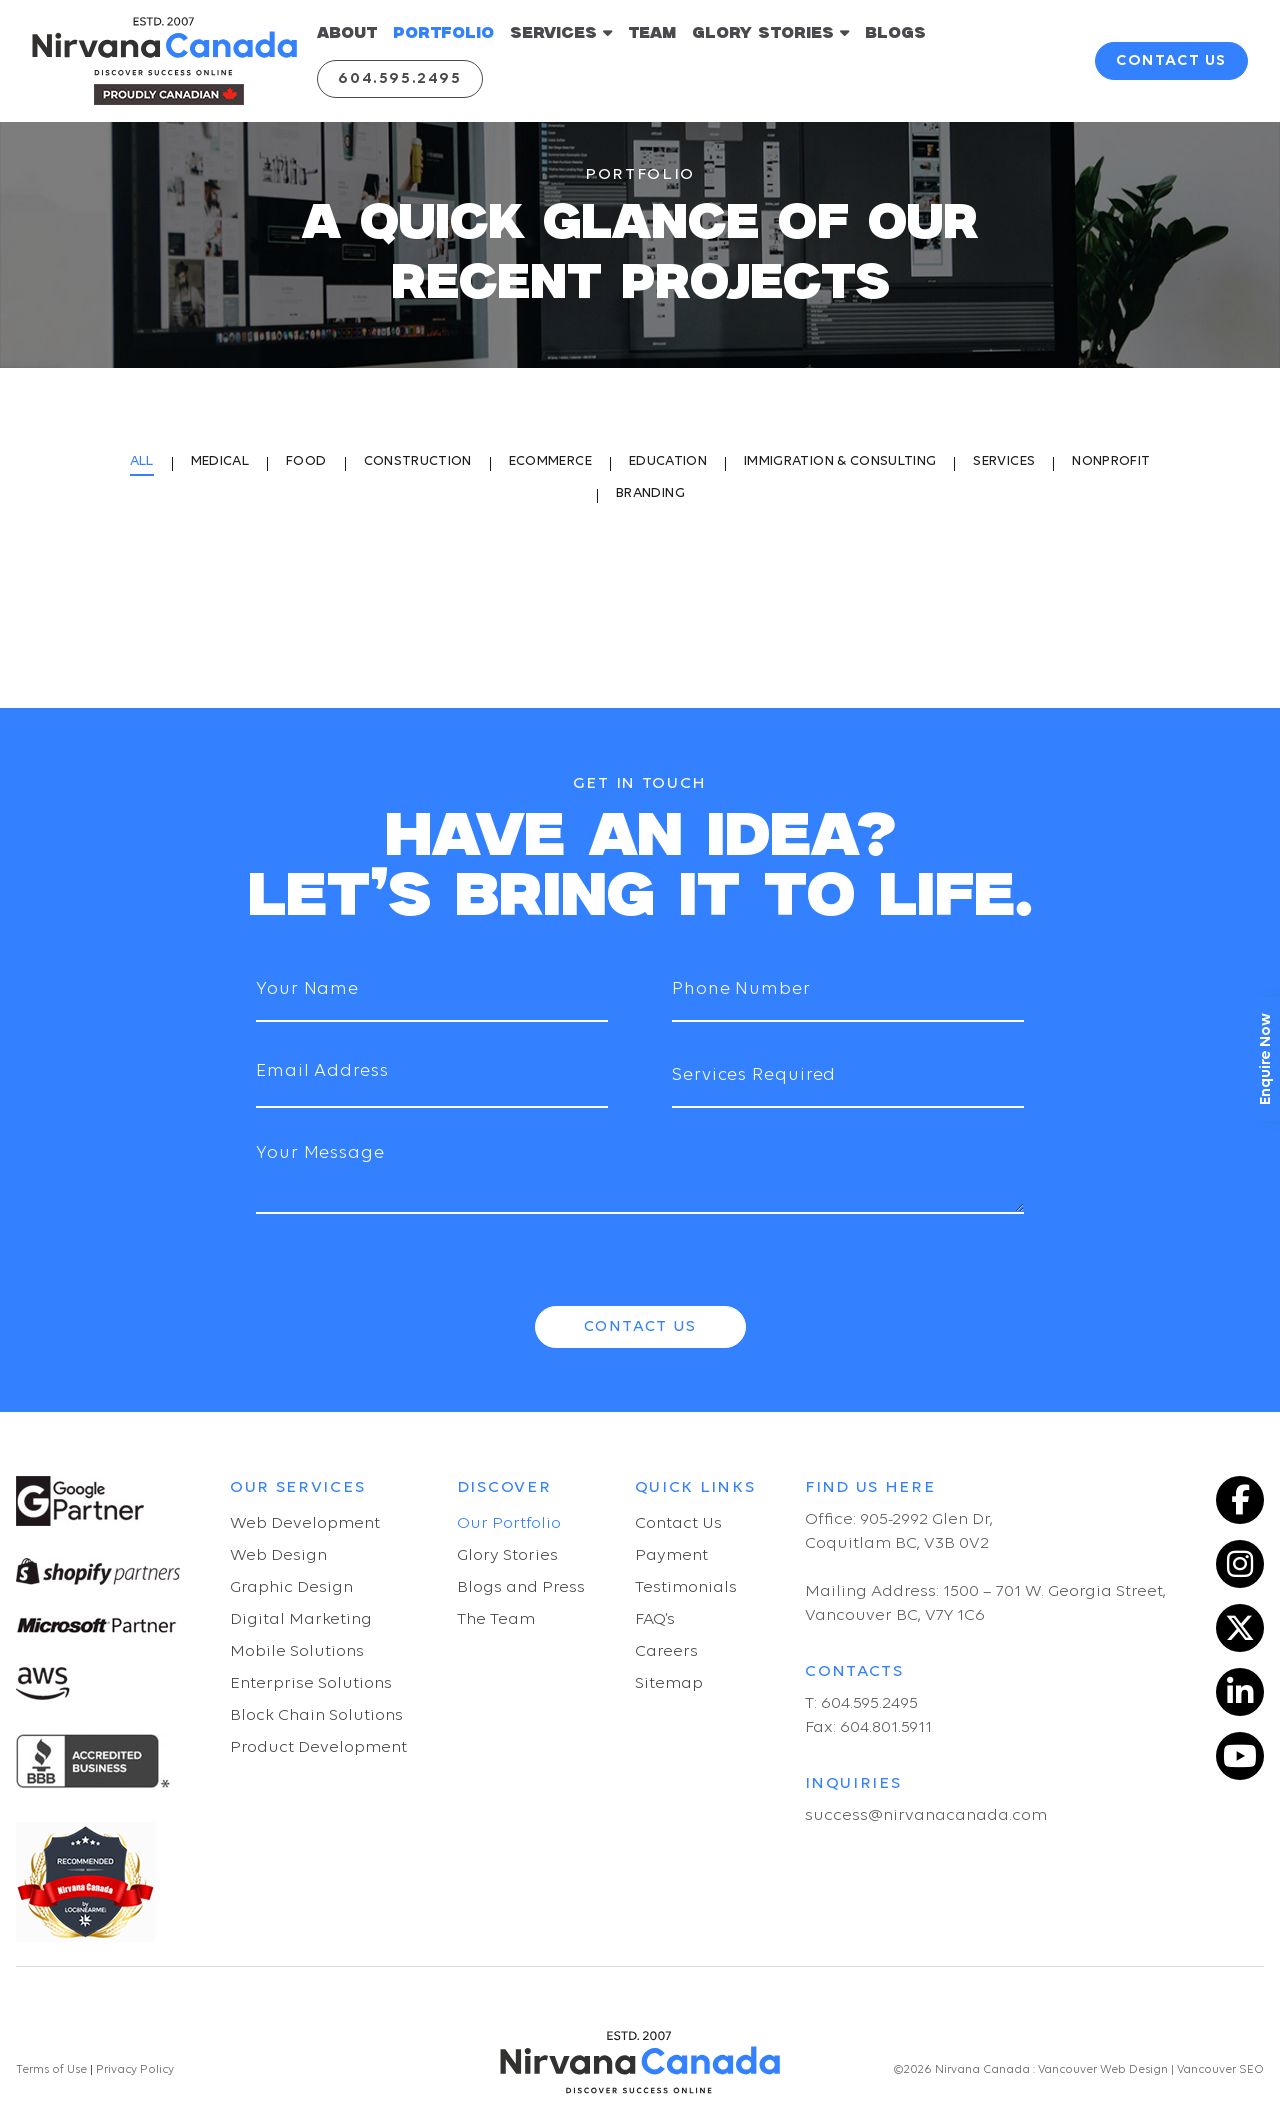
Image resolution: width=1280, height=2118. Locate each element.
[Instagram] (1240, 1564)
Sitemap (669, 1683)
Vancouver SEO (1220, 2070)
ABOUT (347, 33)
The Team (496, 1619)
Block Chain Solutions (316, 1715)
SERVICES (561, 33)
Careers (666, 1651)
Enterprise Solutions (311, 1683)
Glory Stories (507, 1555)
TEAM (652, 33)
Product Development (318, 1747)
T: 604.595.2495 (861, 1703)
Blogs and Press (521, 1587)
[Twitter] (1240, 1628)
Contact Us (640, 1327)
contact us (1171, 61)
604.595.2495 (399, 79)
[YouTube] (1240, 1756)
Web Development (305, 1523)
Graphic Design (291, 1587)
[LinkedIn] (1240, 1692)
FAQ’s (655, 1619)
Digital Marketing (301, 1619)
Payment (671, 1555)
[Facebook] (1240, 1500)
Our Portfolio (509, 1523)
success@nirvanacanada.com (926, 1815)
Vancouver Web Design (1103, 2070)
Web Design (278, 1555)
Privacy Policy (133, 2070)
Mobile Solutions (297, 1651)
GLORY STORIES (770, 33)
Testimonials (686, 1587)
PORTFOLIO (443, 33)
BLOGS (895, 33)
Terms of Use (51, 2070)
